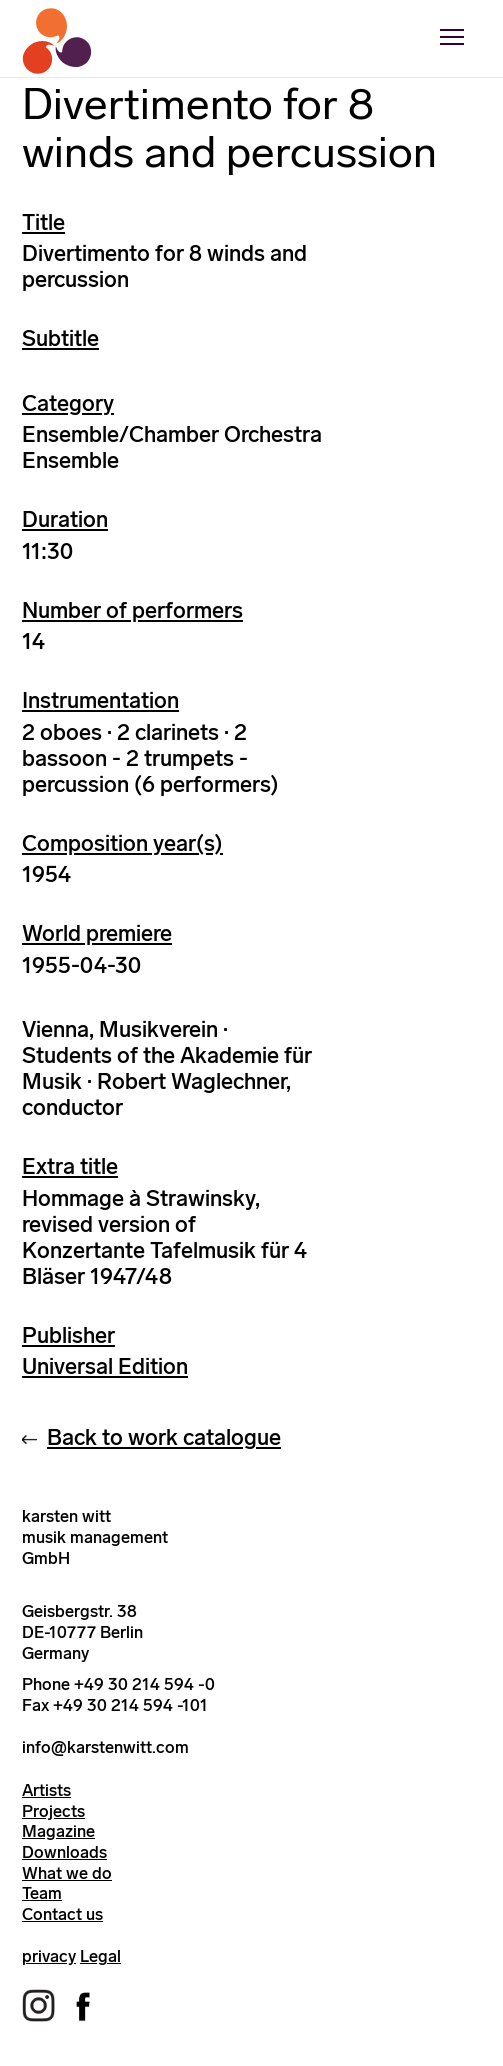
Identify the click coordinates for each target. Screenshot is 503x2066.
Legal (100, 1956)
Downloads (64, 1852)
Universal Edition (105, 1366)
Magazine (58, 1831)
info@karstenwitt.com (105, 1747)
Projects (53, 1811)
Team (42, 1893)
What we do (67, 1873)
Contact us (62, 1914)
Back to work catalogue (164, 1437)
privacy (49, 1956)
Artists (46, 1790)
